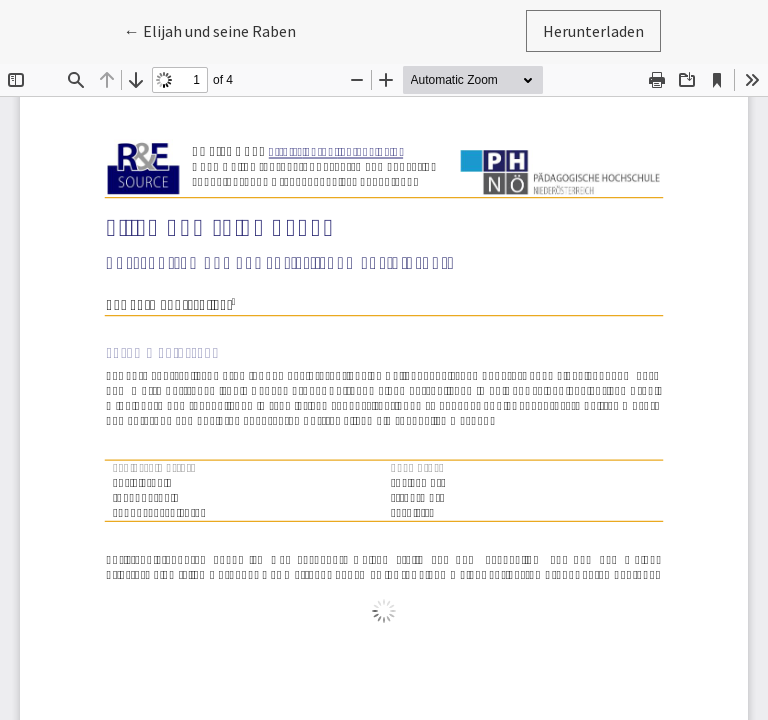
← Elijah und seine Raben (218, 29)
